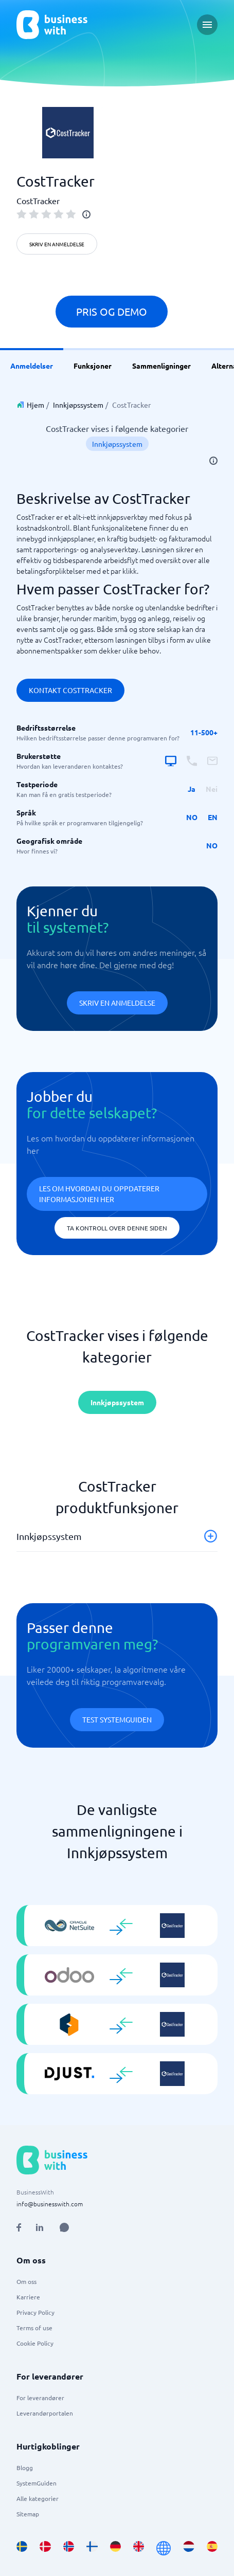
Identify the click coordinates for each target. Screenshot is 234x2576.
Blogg (24, 2467)
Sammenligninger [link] (161, 365)
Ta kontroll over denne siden (117, 1228)
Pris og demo (111, 311)
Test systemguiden (117, 1719)
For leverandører (40, 2397)
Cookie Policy (34, 2343)
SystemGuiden (36, 2483)
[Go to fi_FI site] (91, 2548)
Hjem (35, 404)
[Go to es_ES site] (212, 2548)
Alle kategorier (37, 2498)
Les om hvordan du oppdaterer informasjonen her (99, 1194)
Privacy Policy (35, 2312)
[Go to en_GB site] (138, 2548)
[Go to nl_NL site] (188, 2548)
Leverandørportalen (44, 2413)
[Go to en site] (163, 2548)
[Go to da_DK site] (45, 2548)
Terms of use (34, 2328)
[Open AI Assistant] (64, 2227)
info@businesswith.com (49, 2204)
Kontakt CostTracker (70, 690)
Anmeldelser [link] (31, 365)
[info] (86, 214)
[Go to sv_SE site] (21, 2548)
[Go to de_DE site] (115, 2548)
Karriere (28, 2297)
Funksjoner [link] (93, 365)
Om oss (26, 2281)
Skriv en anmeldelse (56, 244)
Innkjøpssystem (78, 404)
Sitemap (27, 2514)
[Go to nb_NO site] (68, 2548)
